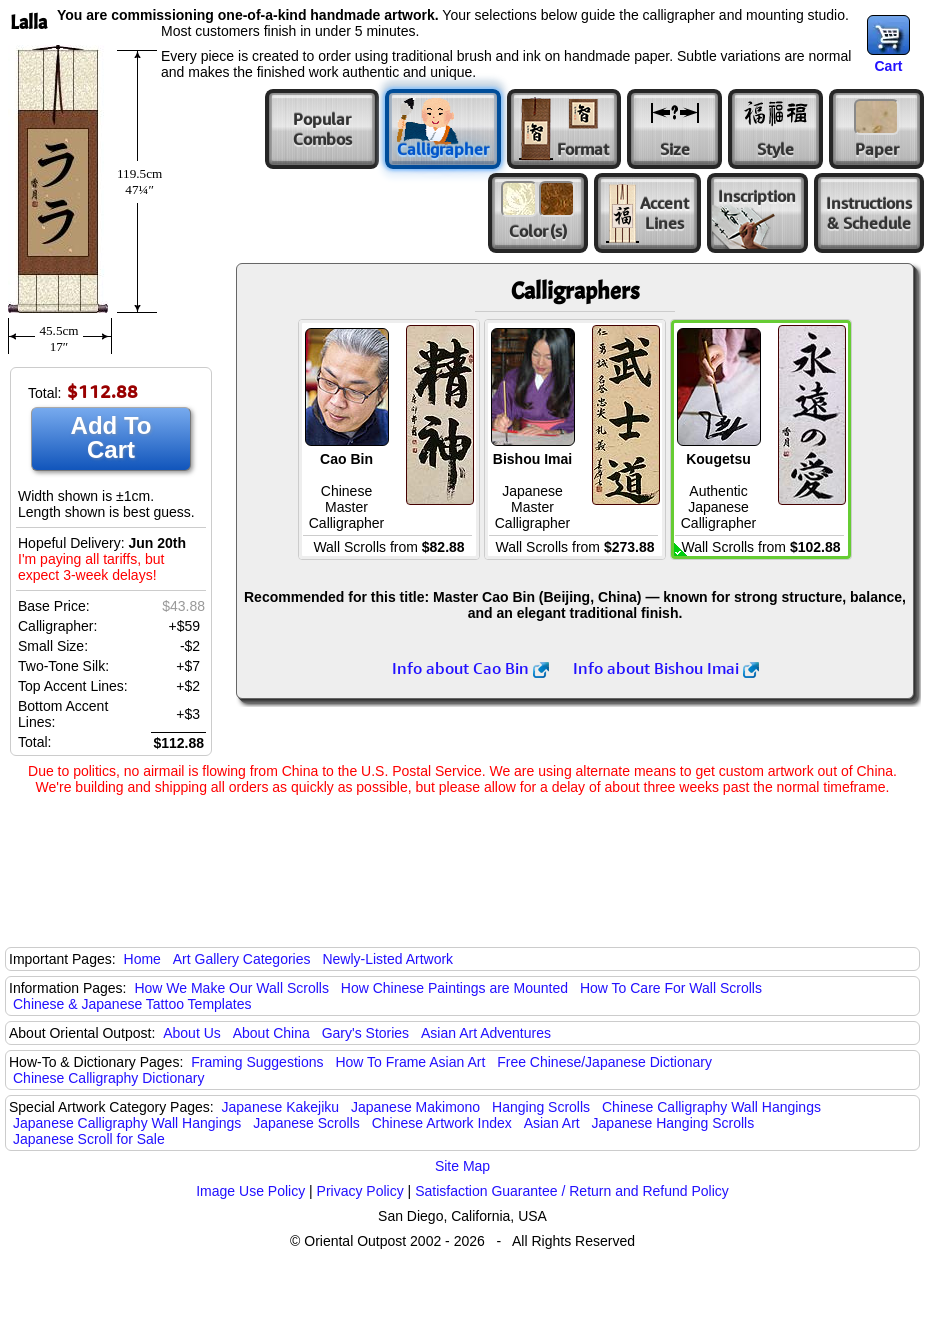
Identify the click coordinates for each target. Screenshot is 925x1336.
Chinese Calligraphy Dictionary (108, 1078)
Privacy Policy (360, 1191)
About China (271, 1033)
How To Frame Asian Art (410, 1062)
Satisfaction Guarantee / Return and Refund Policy (572, 1191)
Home (142, 959)
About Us (192, 1033)
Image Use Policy (250, 1191)
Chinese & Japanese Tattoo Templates (132, 1004)
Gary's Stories (365, 1033)
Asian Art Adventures (486, 1033)
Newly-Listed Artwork (387, 959)
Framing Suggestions (257, 1062)
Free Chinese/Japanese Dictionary (604, 1062)
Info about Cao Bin (470, 668)
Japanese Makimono (415, 1107)
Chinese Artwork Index (442, 1123)
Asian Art (552, 1123)
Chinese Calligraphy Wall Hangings (711, 1107)
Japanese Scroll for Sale (89, 1139)
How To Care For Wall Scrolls (671, 988)
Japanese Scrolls (306, 1123)
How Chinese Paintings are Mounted (454, 988)
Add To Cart (111, 437)
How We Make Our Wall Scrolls (231, 988)
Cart (888, 66)
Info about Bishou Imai (666, 668)
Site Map (462, 1166)
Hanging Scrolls (541, 1107)
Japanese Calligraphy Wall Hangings (127, 1123)
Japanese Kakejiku (281, 1107)
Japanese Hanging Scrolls (673, 1123)
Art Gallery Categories (242, 959)
